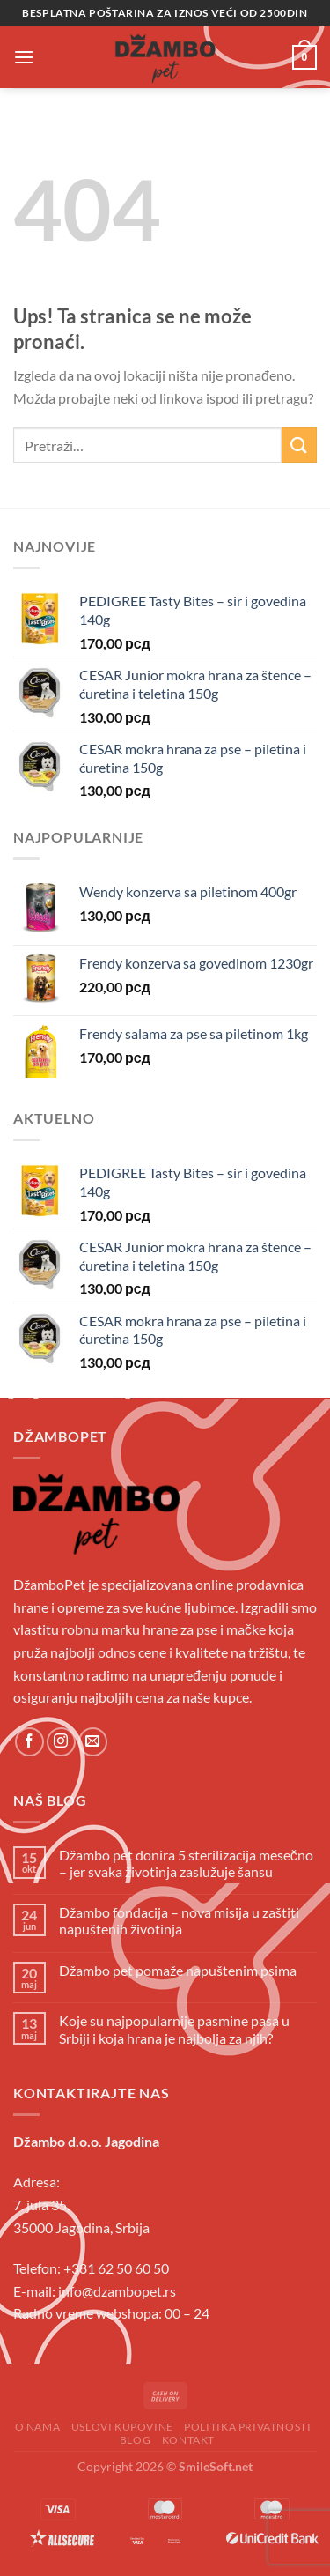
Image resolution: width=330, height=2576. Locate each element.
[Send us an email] (92, 1741)
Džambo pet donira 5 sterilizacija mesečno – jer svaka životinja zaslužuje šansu (186, 1863)
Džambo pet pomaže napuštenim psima (178, 1970)
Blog (135, 2439)
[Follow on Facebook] (29, 1741)
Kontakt (188, 2439)
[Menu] (23, 56)
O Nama (38, 2426)
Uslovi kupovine (122, 2426)
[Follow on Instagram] (61, 1741)
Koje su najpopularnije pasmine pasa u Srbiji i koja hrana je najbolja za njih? (174, 2028)
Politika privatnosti (247, 2426)
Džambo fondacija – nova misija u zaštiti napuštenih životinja (179, 1920)
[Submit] (299, 444)
